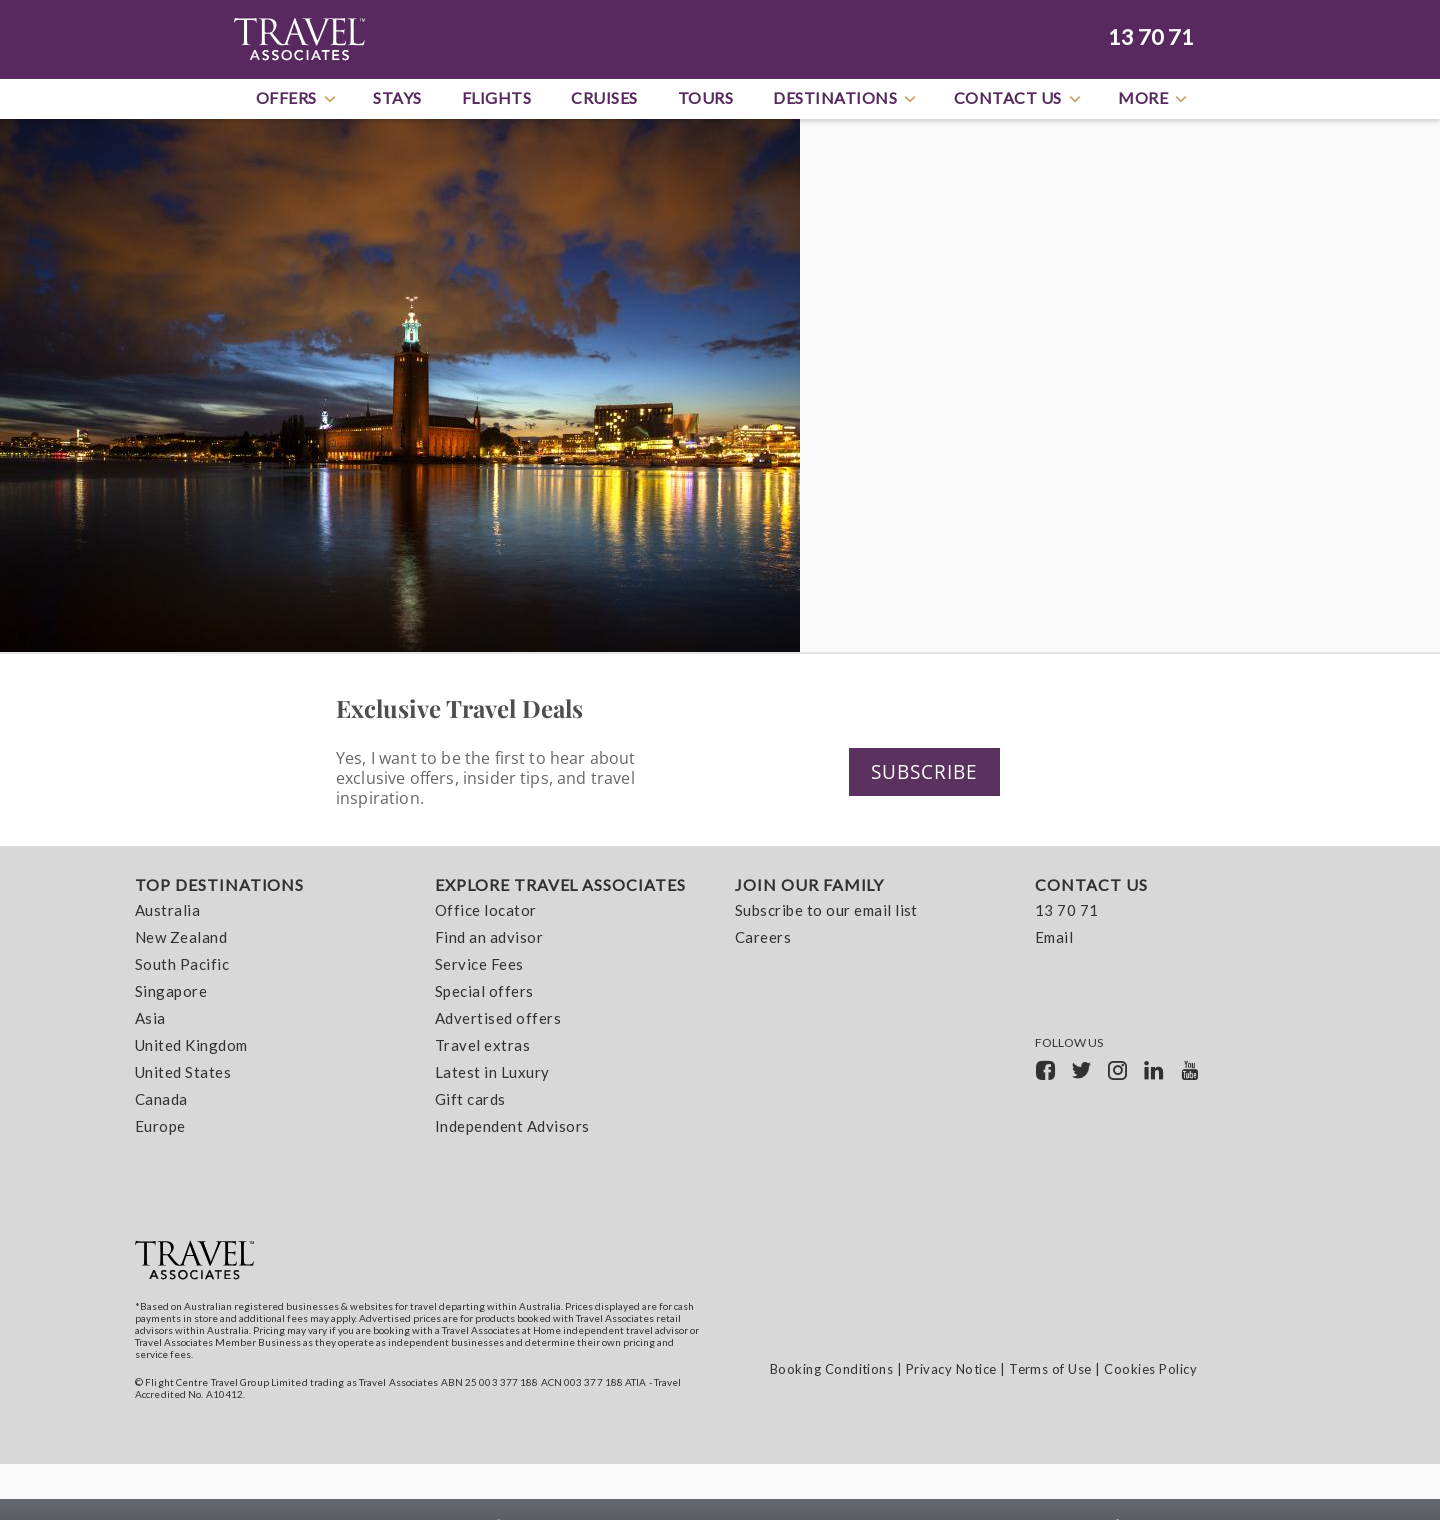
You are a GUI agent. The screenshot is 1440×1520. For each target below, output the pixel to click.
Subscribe (933, 771)
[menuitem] (270, 1010)
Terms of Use (1050, 1369)
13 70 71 (1151, 37)
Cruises (604, 97)
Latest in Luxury (492, 1073)
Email (1054, 938)
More (1154, 99)
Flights (497, 97)
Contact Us (1019, 99)
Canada (161, 1100)
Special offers (484, 992)
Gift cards (470, 1100)
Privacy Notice (951, 1369)
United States (183, 1073)
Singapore (171, 992)
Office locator (486, 911)
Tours (706, 97)
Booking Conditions (832, 1369)
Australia (167, 911)
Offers (297, 99)
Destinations (846, 99)
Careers (763, 938)
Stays (397, 97)
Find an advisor (489, 938)
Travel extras (482, 1046)
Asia (150, 1019)
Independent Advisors (512, 1127)
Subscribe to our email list (826, 911)
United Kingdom (191, 1046)
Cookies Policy (1150, 1369)
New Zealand (181, 938)
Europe (160, 1127)
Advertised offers (498, 1019)
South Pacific (182, 965)
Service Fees (479, 965)
